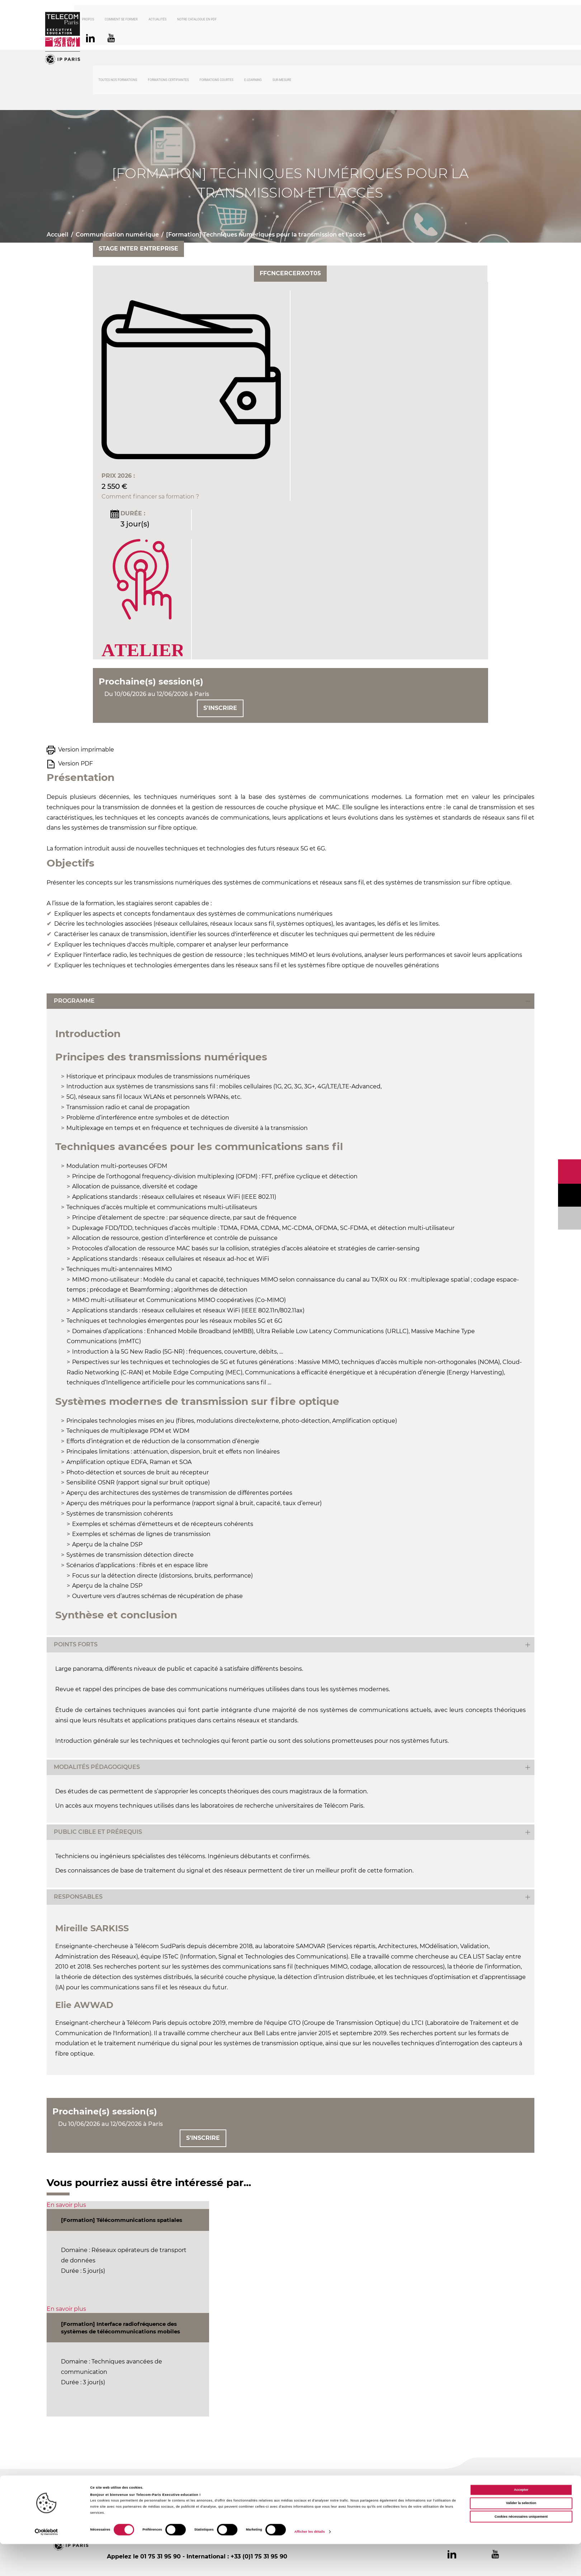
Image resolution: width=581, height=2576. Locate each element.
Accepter (521, 2522)
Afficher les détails (309, 2564)
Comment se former (140, 20)
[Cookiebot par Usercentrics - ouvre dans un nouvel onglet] (46, 2564)
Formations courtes (216, 81)
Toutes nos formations (117, 81)
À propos (105, 20)
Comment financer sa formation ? (150, 498)
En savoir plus (66, 2206)
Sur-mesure (282, 81)
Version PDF (75, 764)
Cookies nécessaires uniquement (521, 2549)
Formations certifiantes (168, 81)
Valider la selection (521, 2535)
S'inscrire (220, 709)
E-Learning (253, 81)
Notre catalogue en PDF (216, 20)
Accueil (58, 236)
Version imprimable (86, 750)
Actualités (177, 20)
